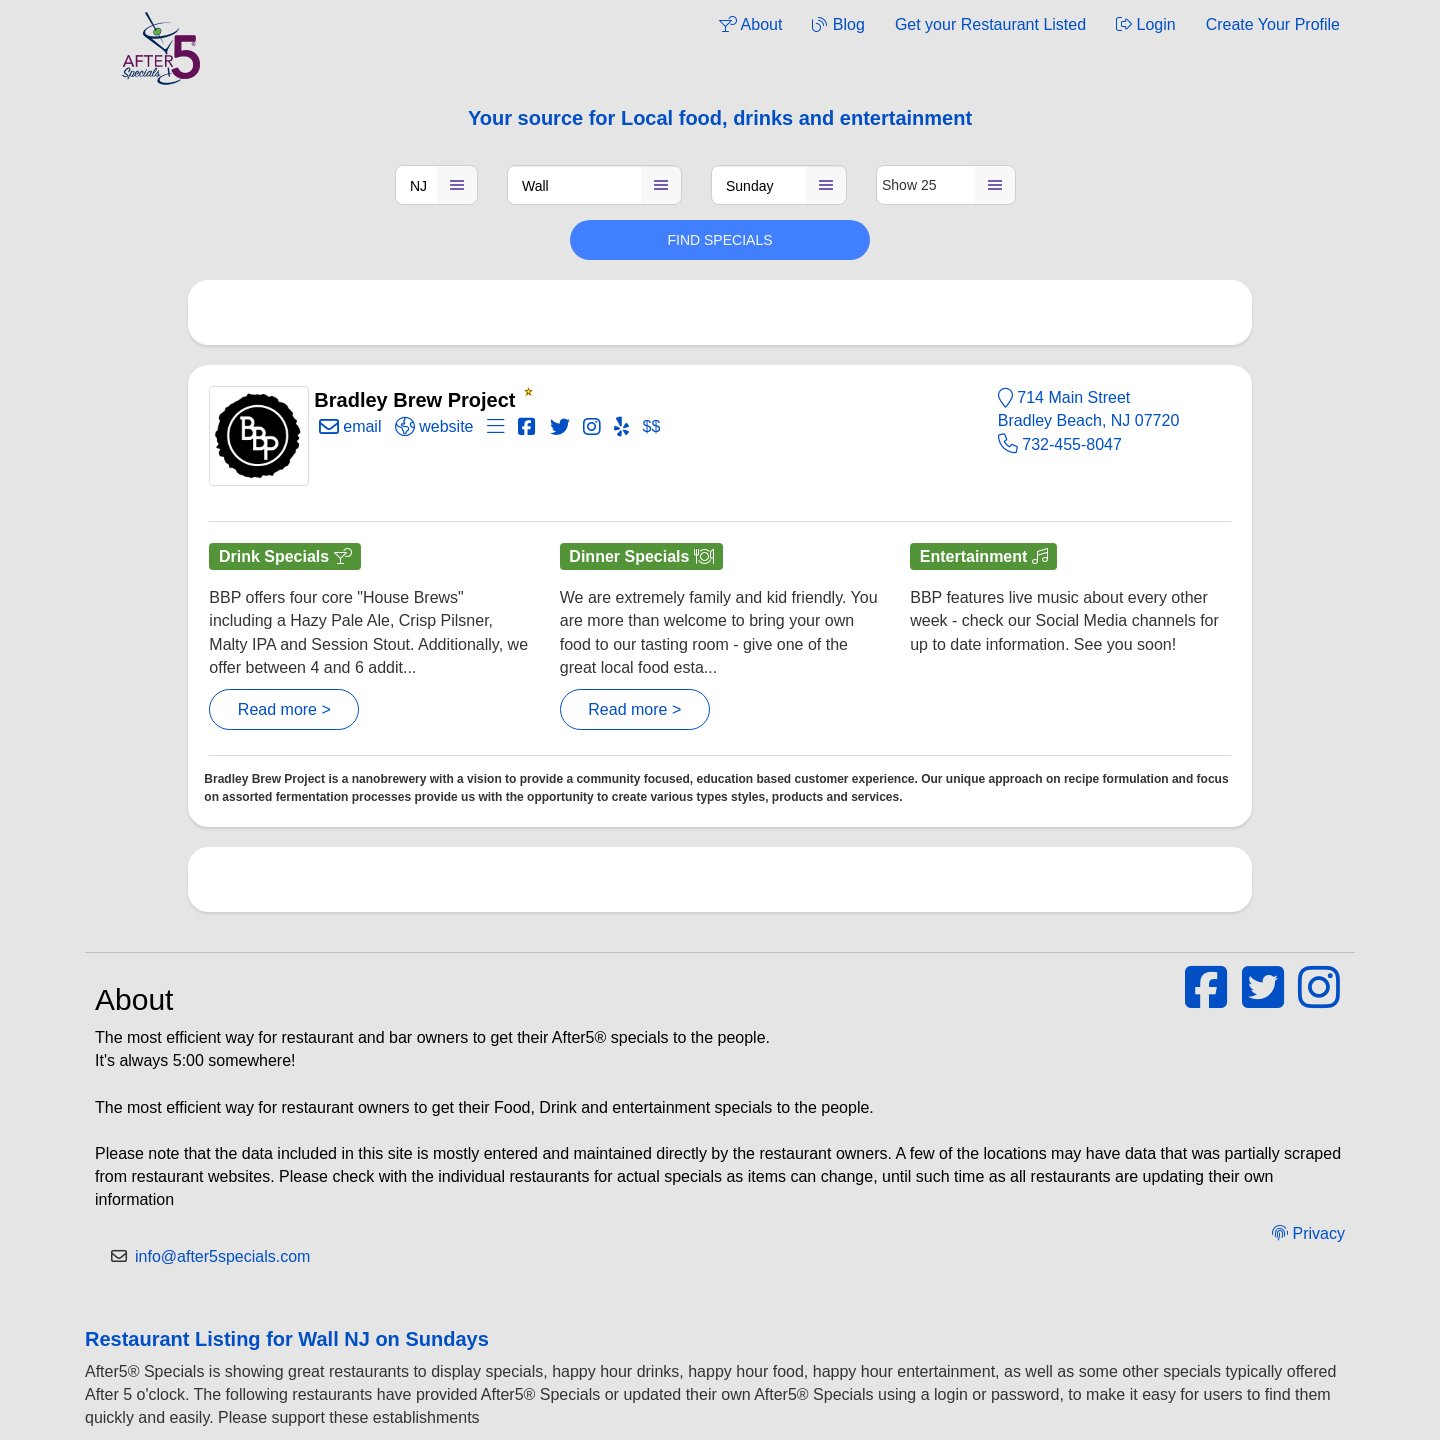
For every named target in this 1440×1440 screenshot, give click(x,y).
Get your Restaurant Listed (990, 24)
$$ (652, 426)
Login (1146, 24)
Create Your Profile (1273, 24)
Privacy (1308, 1233)
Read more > (284, 709)
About (750, 24)
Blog (838, 24)
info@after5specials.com (222, 1256)
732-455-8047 (1060, 444)
